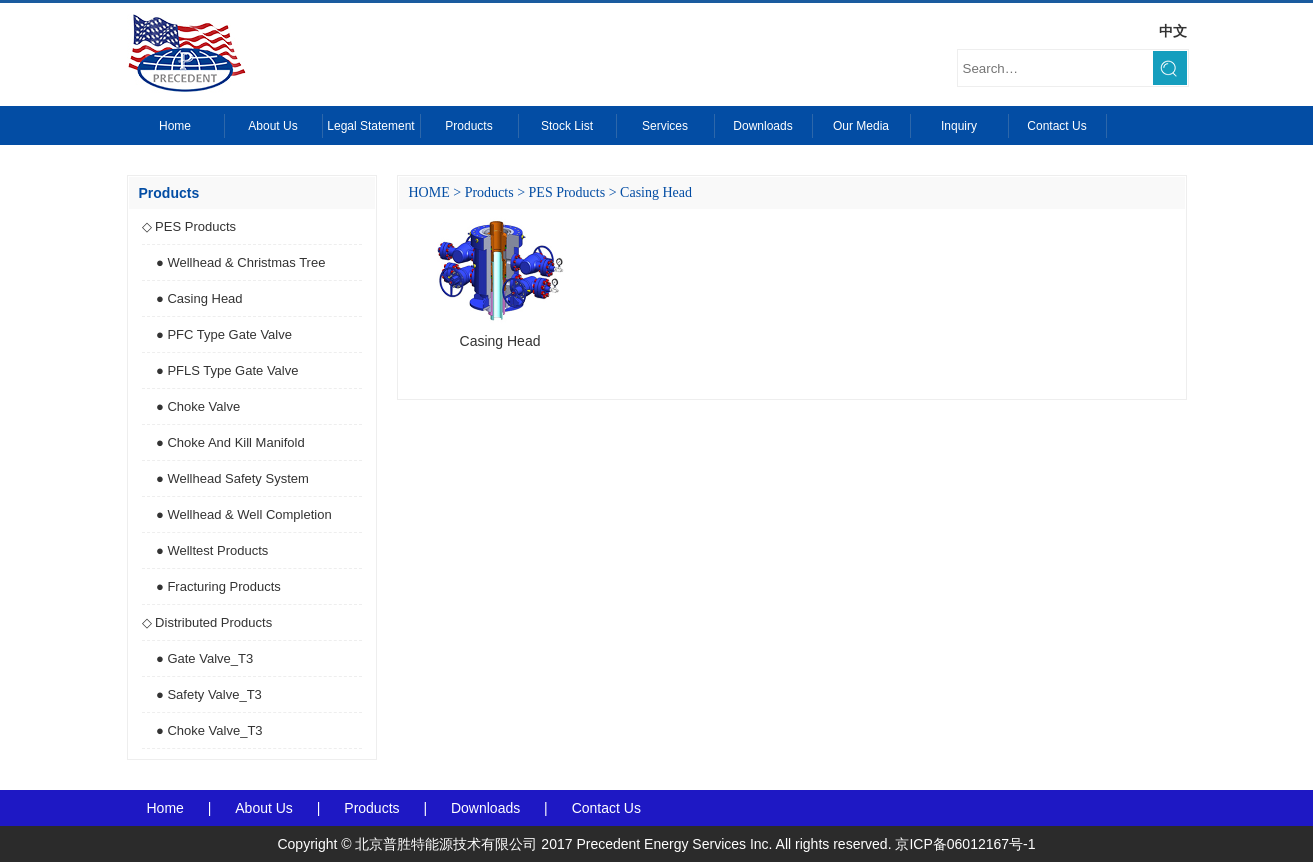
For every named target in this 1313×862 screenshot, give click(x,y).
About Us (272, 126)
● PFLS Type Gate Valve (227, 370)
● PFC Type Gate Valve (224, 334)
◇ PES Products (189, 226)
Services (665, 126)
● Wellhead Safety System (232, 478)
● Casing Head (199, 298)
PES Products (567, 192)
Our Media (861, 126)
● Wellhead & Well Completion (244, 514)
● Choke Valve (198, 406)
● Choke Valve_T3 (209, 730)
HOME (429, 192)
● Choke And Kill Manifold (230, 442)
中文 (1173, 31)
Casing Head (656, 192)
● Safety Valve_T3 (209, 694)
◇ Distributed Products (207, 622)
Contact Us (1056, 126)
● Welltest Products (212, 550)
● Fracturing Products (218, 586)
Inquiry (959, 126)
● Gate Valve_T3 (204, 658)
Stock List (567, 126)
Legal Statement (370, 126)
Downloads (762, 126)
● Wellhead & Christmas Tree (240, 262)
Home (175, 126)
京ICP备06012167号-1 (965, 844)
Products (468, 126)
